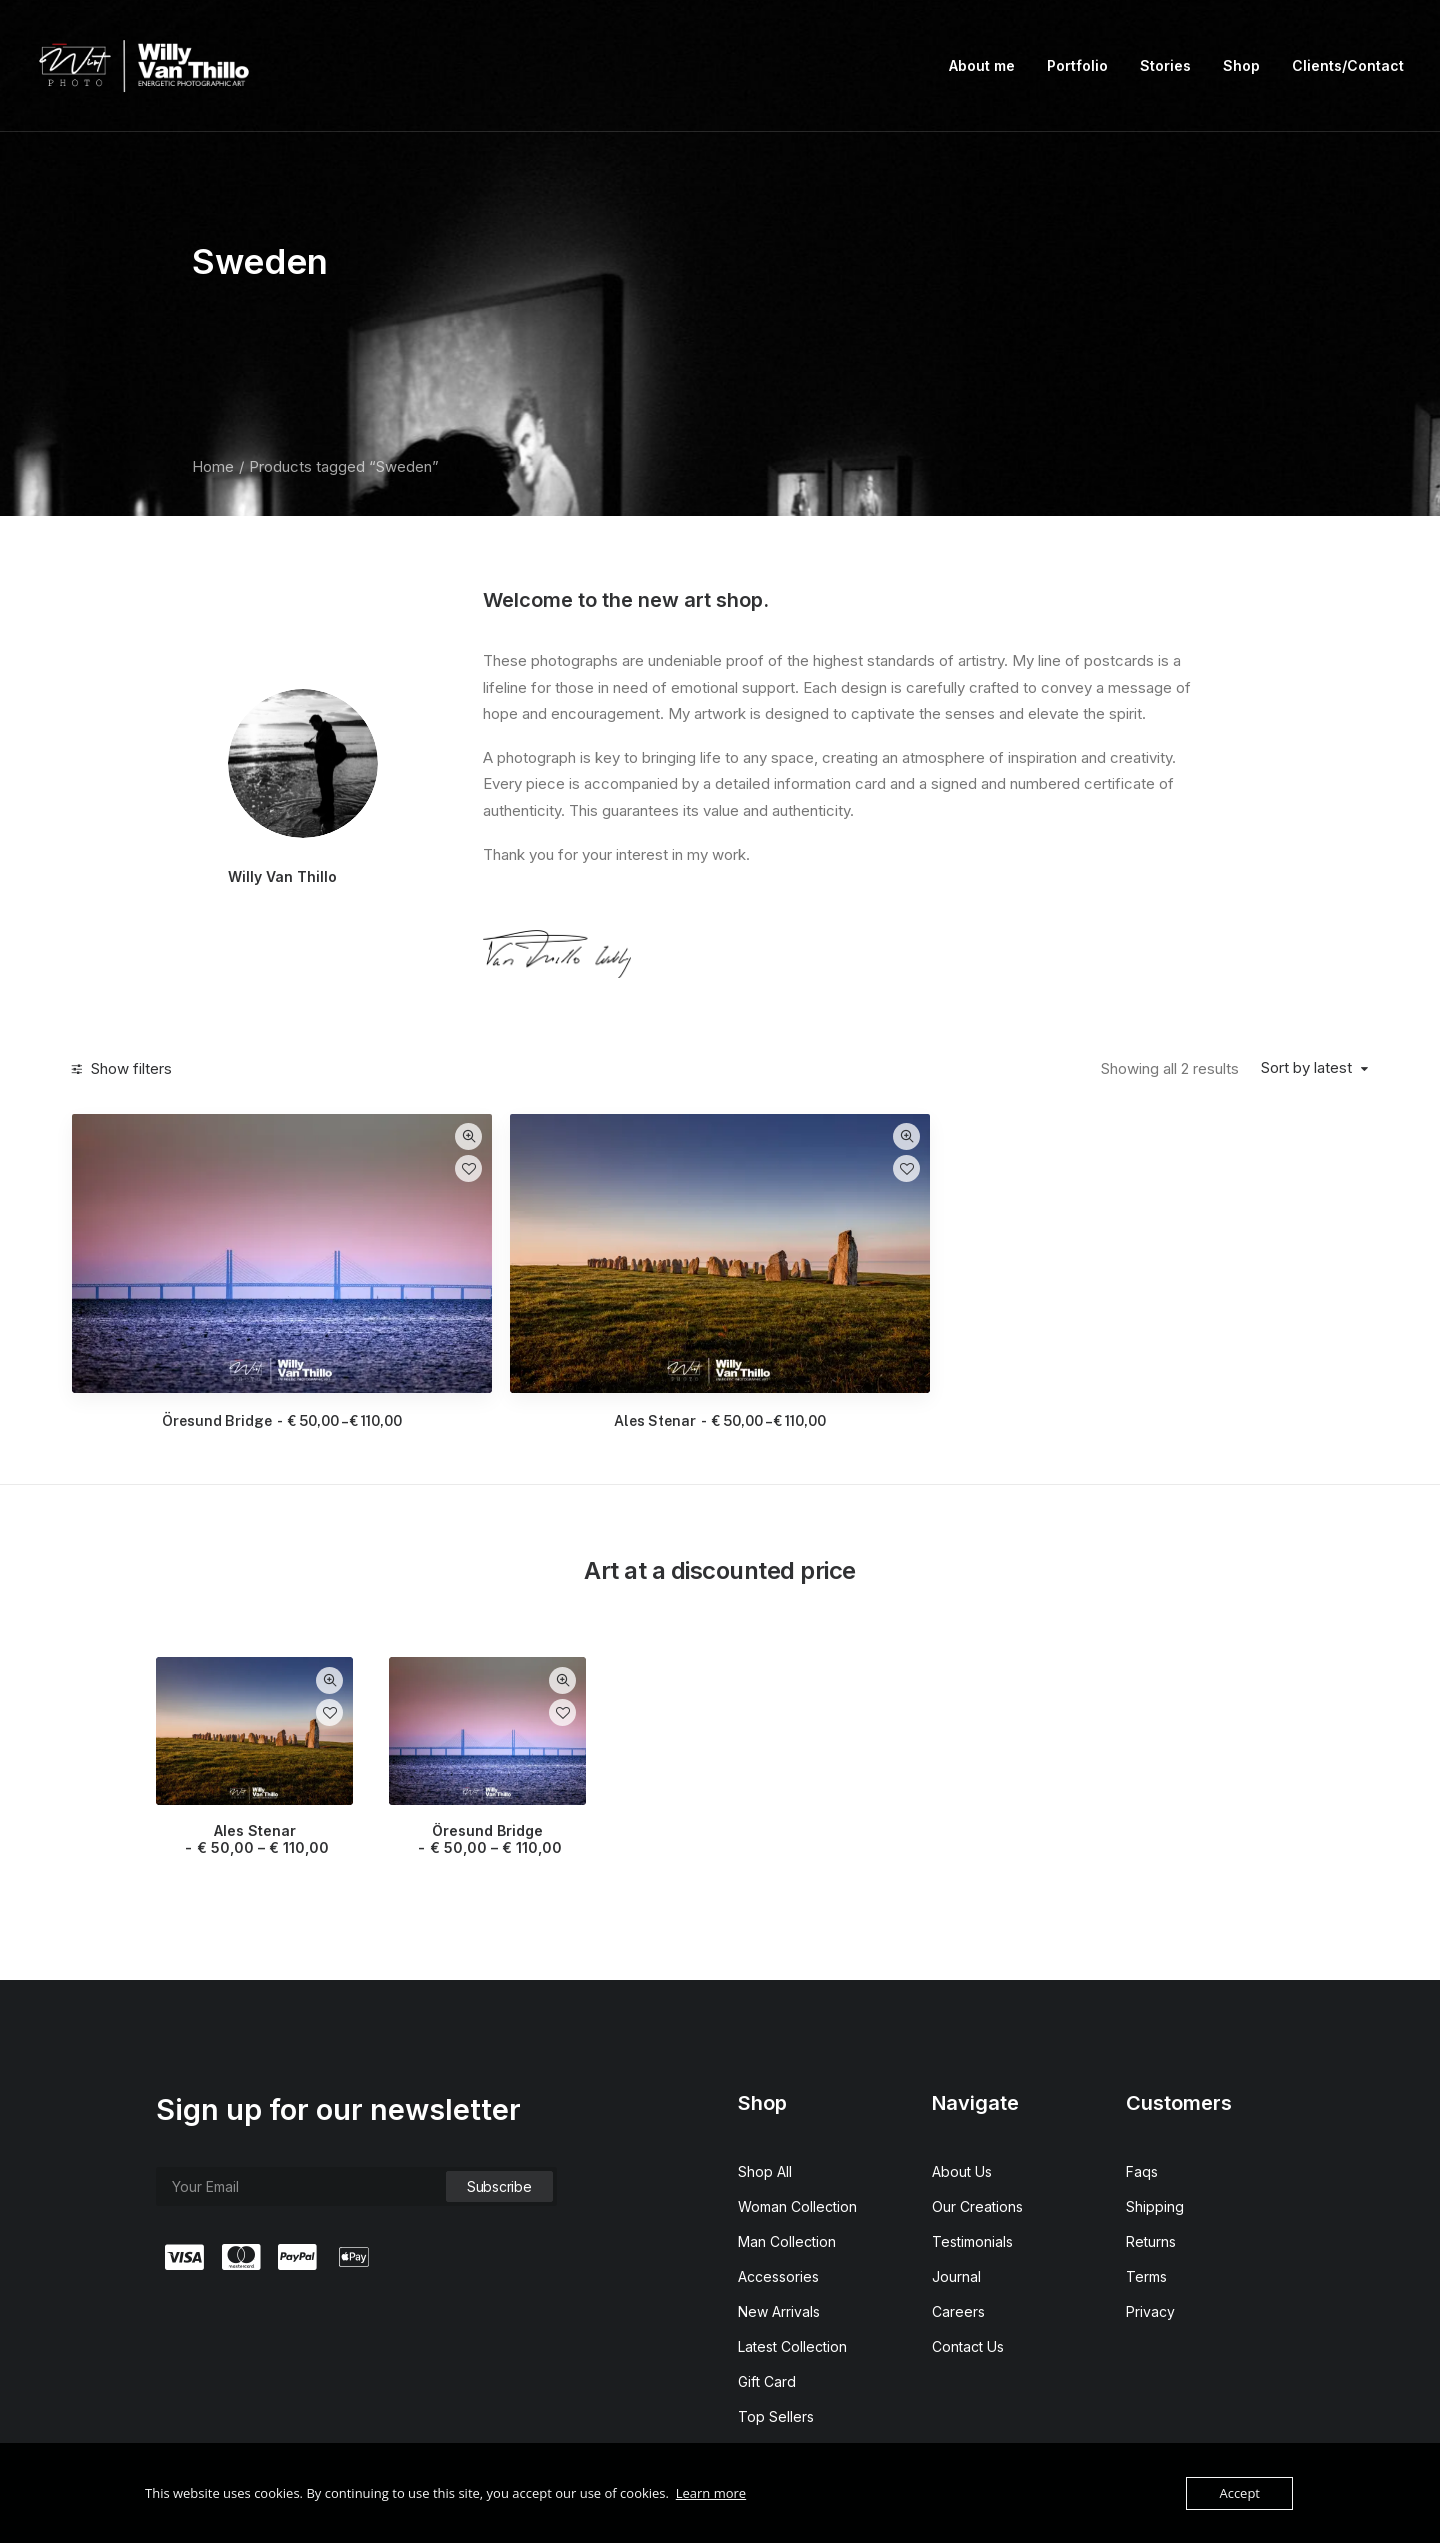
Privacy (1150, 2239)
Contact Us (968, 2274)
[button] (552, 1217)
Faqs (1142, 2099)
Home (213, 466)
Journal (956, 2204)
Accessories (778, 2204)
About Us (962, 2099)
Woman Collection (797, 2134)
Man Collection (787, 2169)
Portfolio (1077, 65)
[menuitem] (989, 66)
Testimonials (972, 2169)
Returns (1151, 2169)
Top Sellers (776, 2344)
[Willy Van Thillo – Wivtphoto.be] (147, 66)
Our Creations (977, 2134)
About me (982, 65)
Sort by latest (1306, 1068)
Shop (1241, 65)
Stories (1165, 65)
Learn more (711, 2493)
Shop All (765, 2099)
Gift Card (767, 2309)
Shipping (1155, 2134)
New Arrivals (779, 2239)
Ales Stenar (881, 1349)
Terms (1146, 2204)
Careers (958, 2239)
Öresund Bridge (551, 1349)
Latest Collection (792, 2274)
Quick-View (684, 1136)
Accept (1239, 2493)
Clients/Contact (1348, 65)
